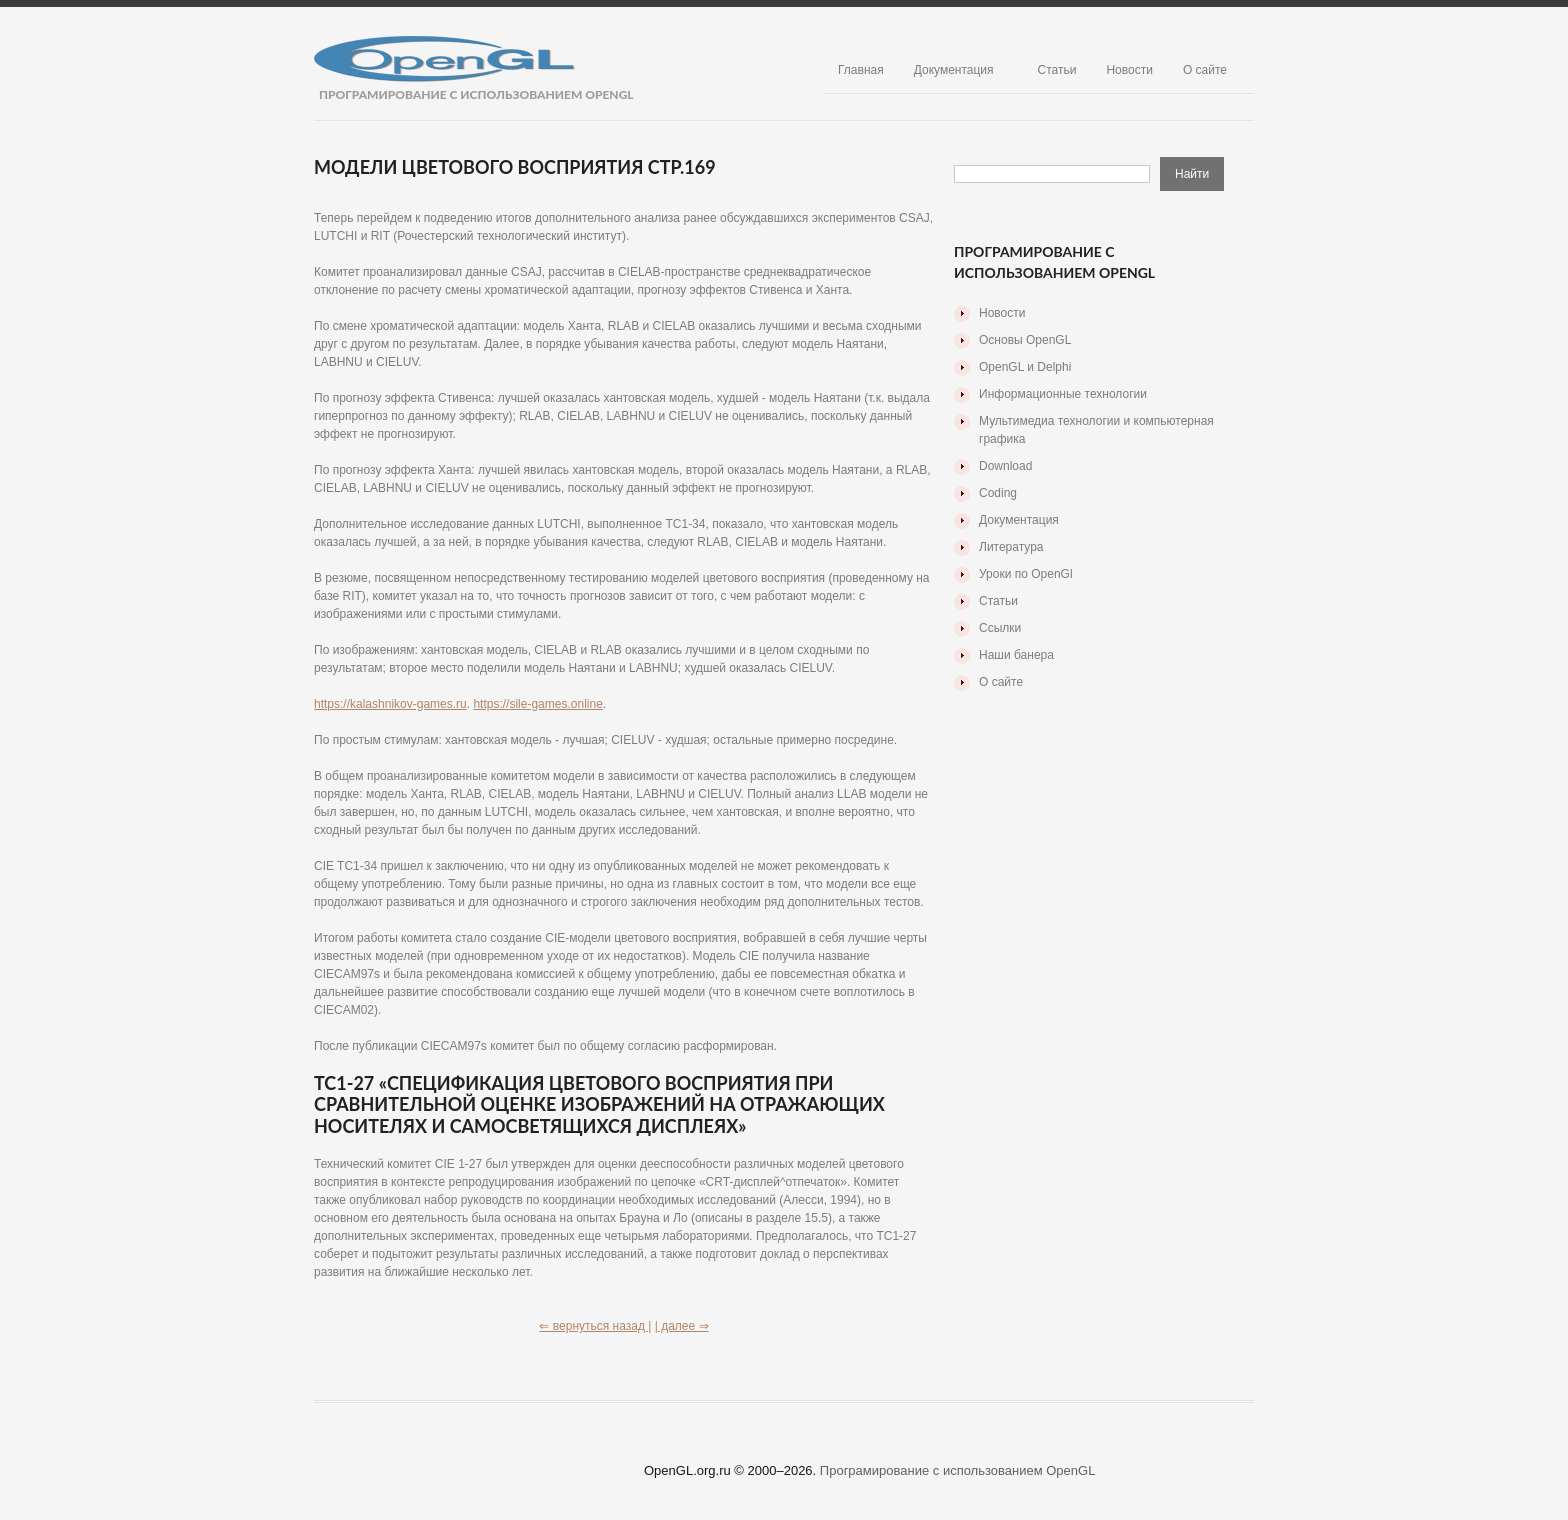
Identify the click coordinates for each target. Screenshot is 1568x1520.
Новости (1129, 70)
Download (1005, 466)
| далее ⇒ (682, 1326)
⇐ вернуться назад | (595, 1326)
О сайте (1205, 70)
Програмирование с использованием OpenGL (958, 1470)
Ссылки (1000, 628)
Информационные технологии (1063, 394)
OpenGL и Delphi (1025, 367)
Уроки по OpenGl (1026, 574)
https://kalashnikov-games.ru (390, 704)
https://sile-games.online (537, 704)
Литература (1011, 547)
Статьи (1057, 70)
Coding (998, 493)
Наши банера (1016, 655)
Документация (954, 70)
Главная (861, 70)
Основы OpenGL (1025, 340)
